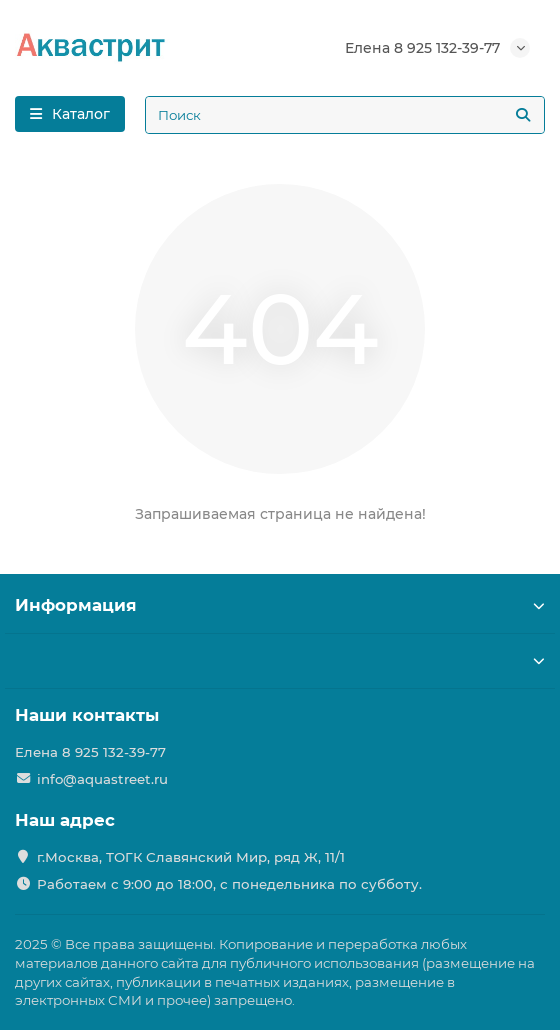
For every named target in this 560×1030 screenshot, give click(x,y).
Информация (280, 605)
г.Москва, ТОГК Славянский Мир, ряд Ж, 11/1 (191, 857)
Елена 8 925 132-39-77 (422, 48)
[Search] (345, 115)
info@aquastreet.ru (102, 779)
